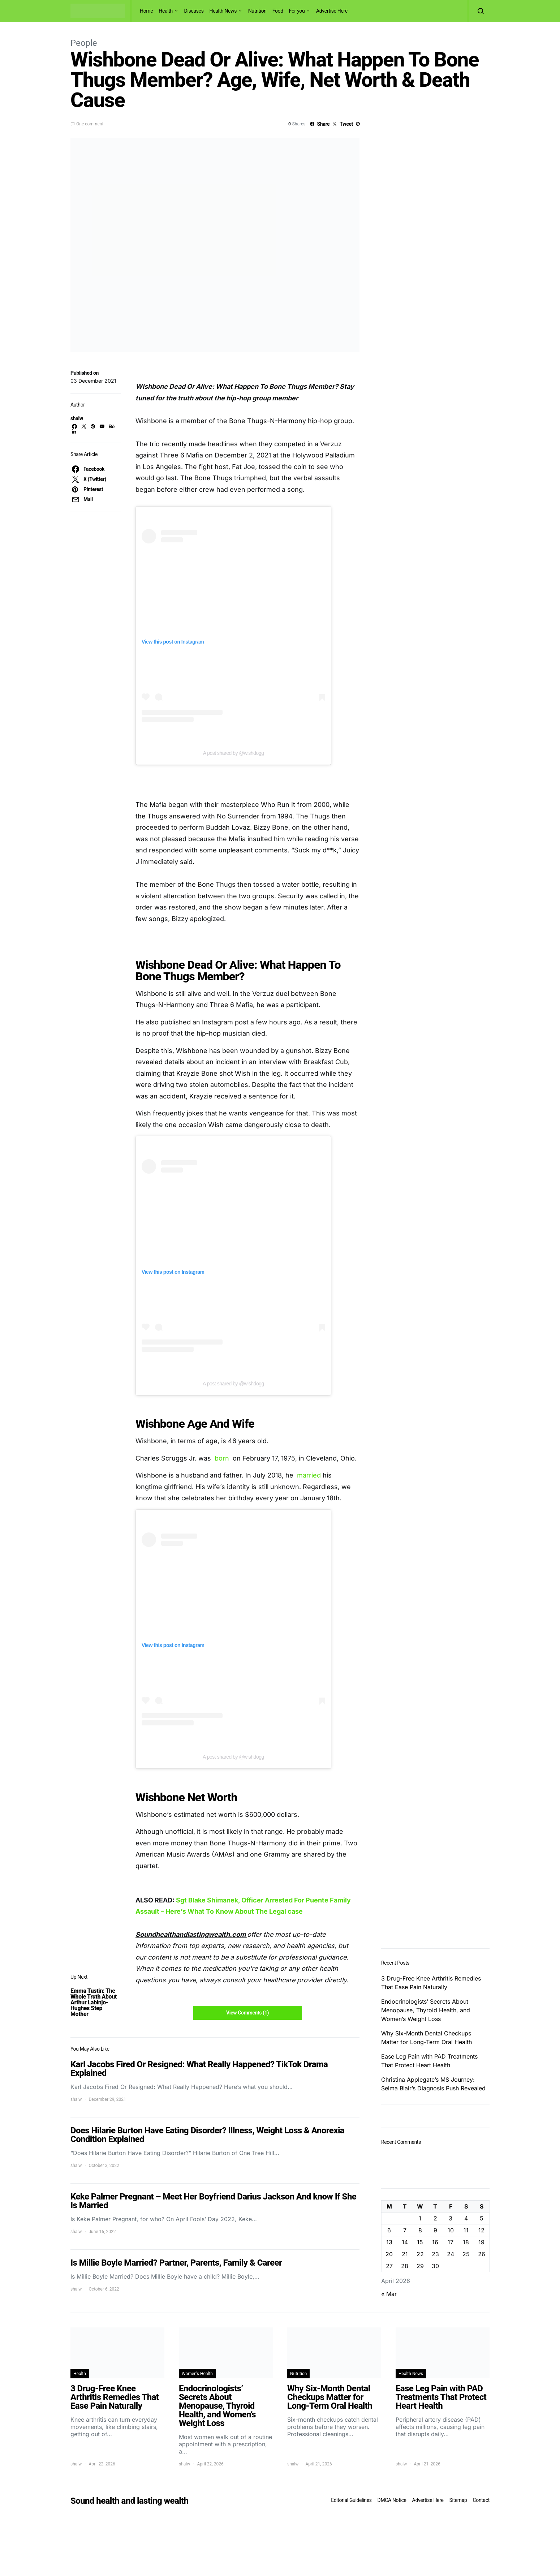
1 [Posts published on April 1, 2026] (420, 2218)
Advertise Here (332, 11)
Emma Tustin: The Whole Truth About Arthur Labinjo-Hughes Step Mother (93, 2002)
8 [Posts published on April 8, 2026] (420, 2230)
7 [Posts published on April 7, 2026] (404, 2230)
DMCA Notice (392, 2500)
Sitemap (458, 2500)
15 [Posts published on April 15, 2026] (420, 2242)
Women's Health (197, 2373)
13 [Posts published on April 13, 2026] (389, 2242)
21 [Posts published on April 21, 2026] (405, 2254)
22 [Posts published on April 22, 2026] (420, 2254)
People (83, 43)
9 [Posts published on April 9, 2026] (435, 2230)
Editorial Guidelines (351, 2500)
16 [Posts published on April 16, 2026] (435, 2242)
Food (277, 11)
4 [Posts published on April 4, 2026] (466, 2218)
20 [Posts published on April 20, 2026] (389, 2254)
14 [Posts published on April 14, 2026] (405, 2242)
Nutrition (257, 11)
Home (146, 11)
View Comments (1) (247, 2013)
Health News (223, 11)
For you (297, 11)
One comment (89, 123)
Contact (481, 2500)
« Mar (389, 2293)
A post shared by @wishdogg (233, 753)
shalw (76, 418)
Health (166, 11)
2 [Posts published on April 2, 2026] (435, 2218)
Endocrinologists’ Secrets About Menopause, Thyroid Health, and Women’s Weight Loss (425, 2010)
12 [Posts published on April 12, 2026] (481, 2230)
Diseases (194, 11)
